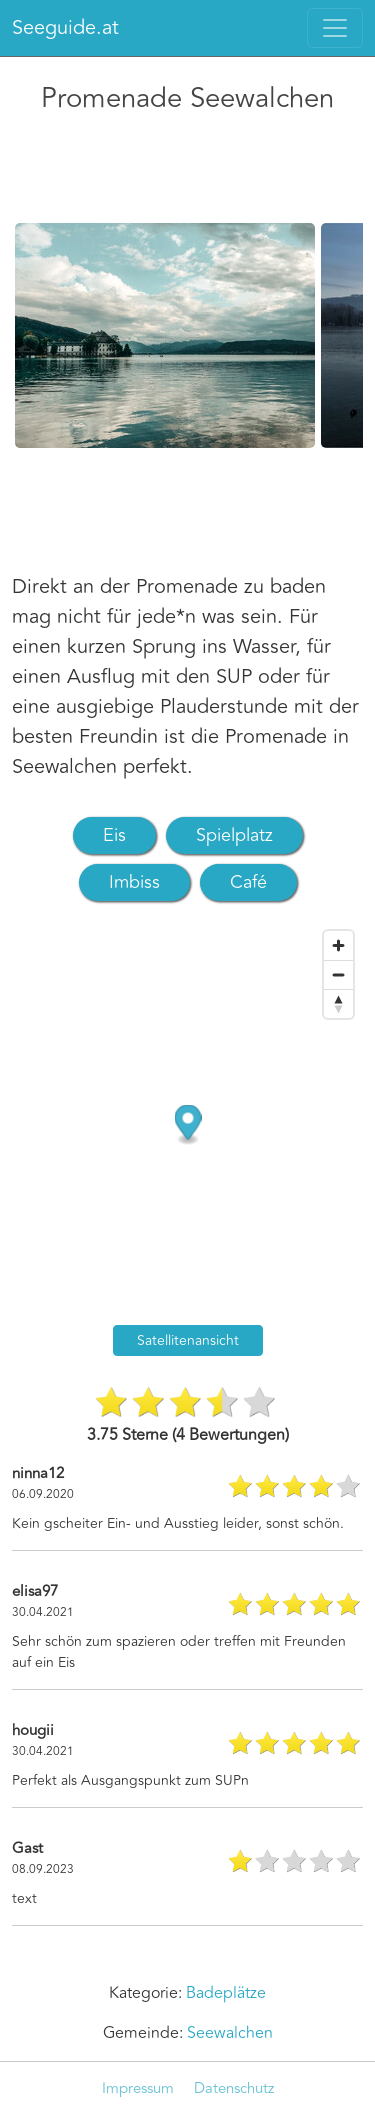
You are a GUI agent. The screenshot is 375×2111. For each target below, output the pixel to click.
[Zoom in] (338, 945)
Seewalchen (230, 2033)
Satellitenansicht (188, 1340)
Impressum (138, 2088)
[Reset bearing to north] (338, 1003)
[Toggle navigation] (335, 28)
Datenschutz (234, 2088)
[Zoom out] (338, 974)
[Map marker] (188, 1125)
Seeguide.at (65, 27)
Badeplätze (226, 1993)
